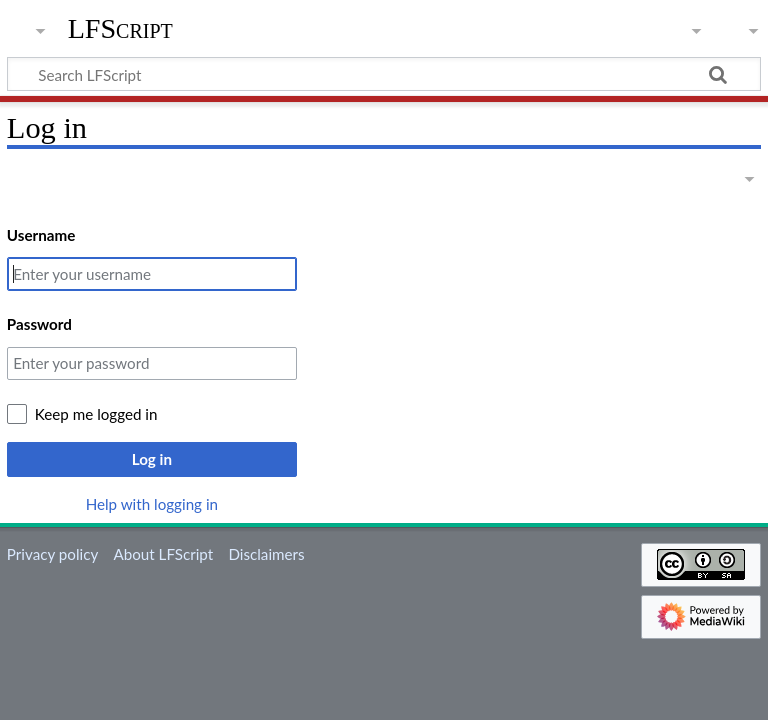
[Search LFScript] (384, 74)
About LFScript (163, 554)
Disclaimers (266, 554)
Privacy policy (52, 554)
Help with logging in (152, 504)
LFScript (120, 29)
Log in (152, 459)
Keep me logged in (96, 414)
